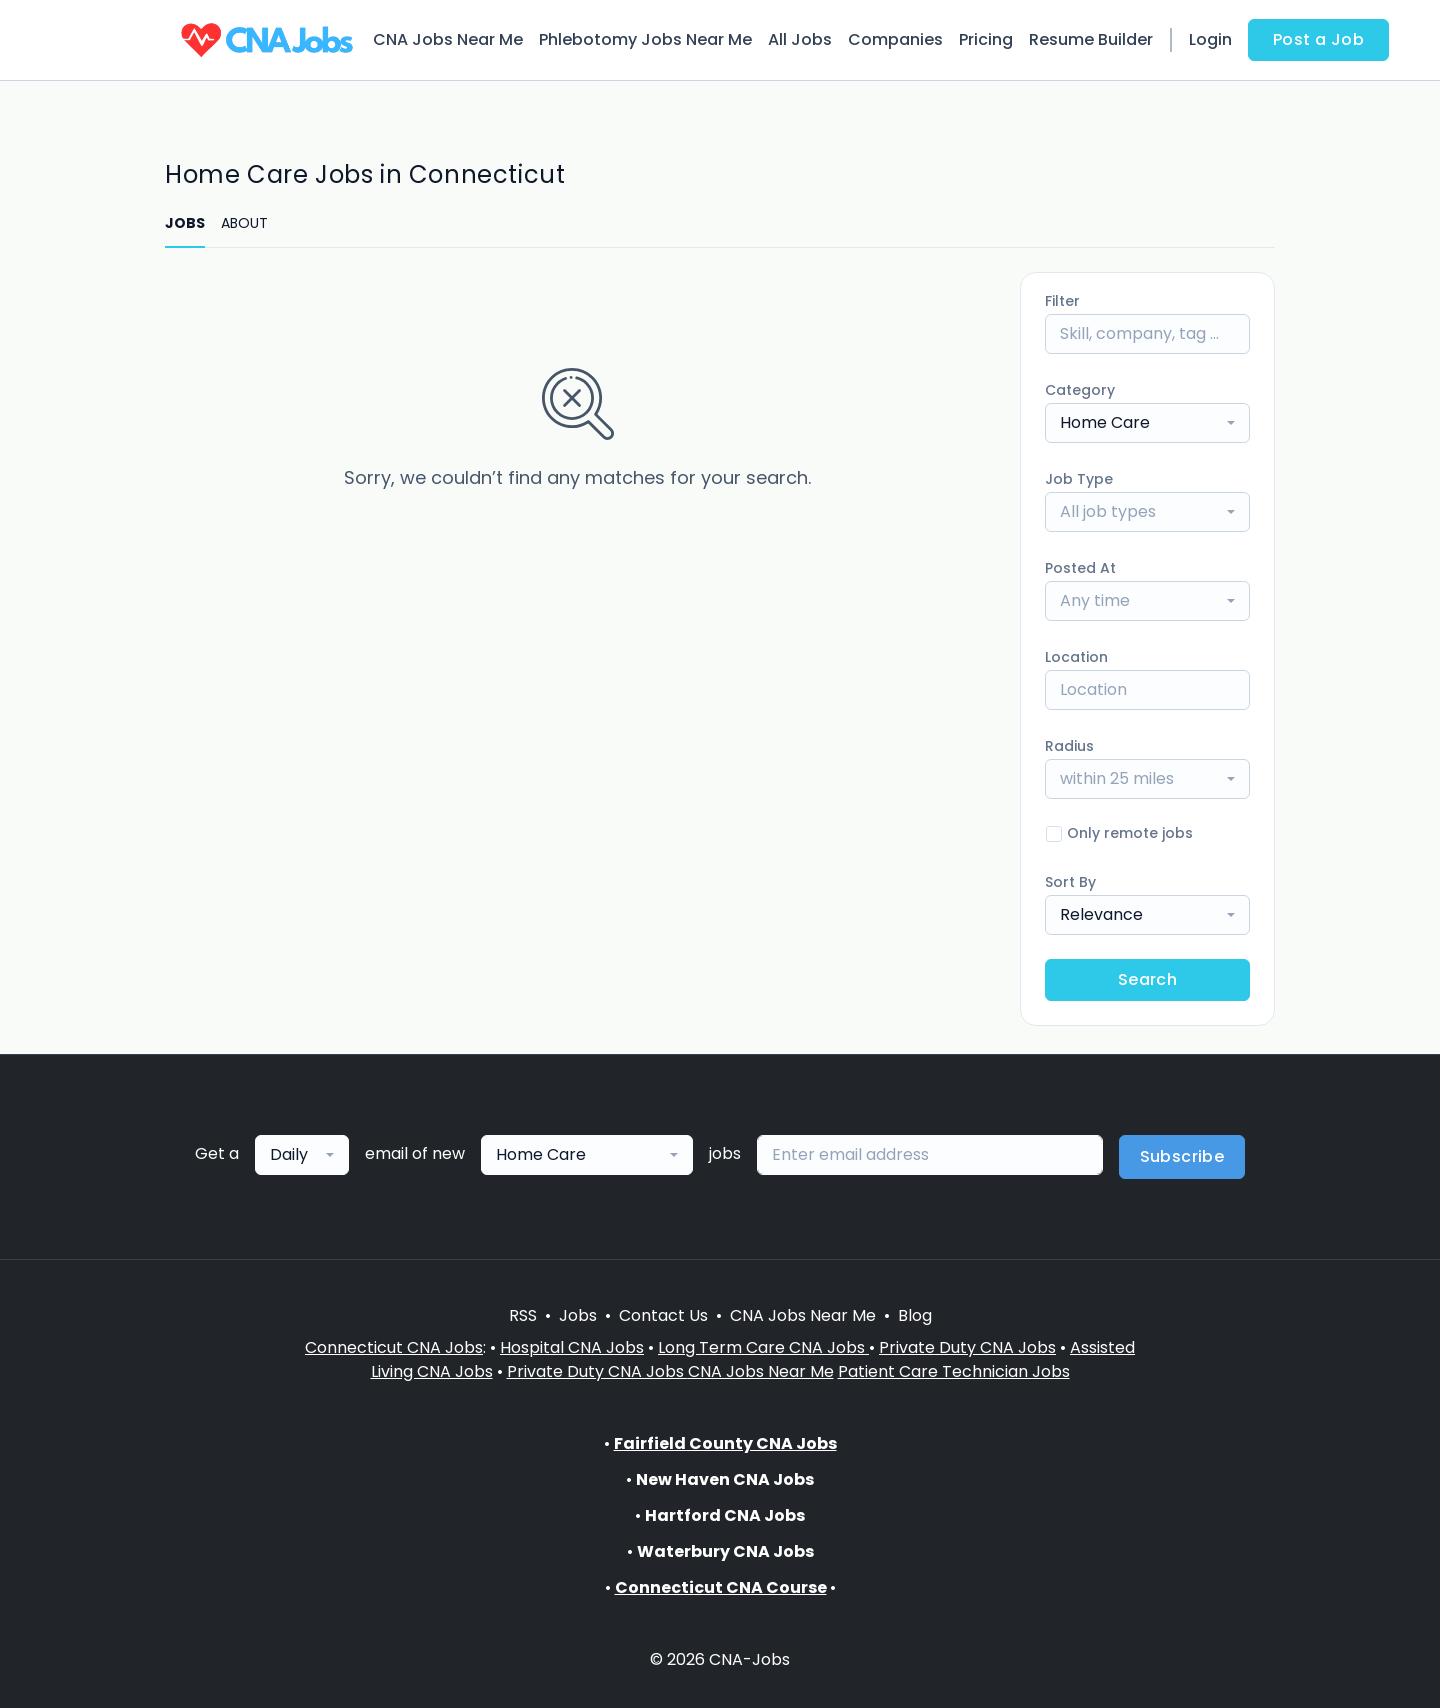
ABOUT (244, 223)
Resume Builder (1091, 39)
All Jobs (800, 39)
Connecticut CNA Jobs (394, 1347)
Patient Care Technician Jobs (954, 1371)
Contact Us (663, 1315)
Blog (915, 1315)
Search (1147, 979)
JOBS (185, 223)
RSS (523, 1315)
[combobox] (1147, 423)
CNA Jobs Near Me (448, 39)
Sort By (1070, 882)
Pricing (986, 39)
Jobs (578, 1315)
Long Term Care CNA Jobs (763, 1347)
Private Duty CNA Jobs (967, 1347)
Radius (1069, 746)
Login (1210, 39)
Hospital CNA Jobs (572, 1347)
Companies (895, 39)
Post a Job (1318, 39)
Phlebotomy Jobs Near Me (645, 39)
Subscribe (1182, 1156)
